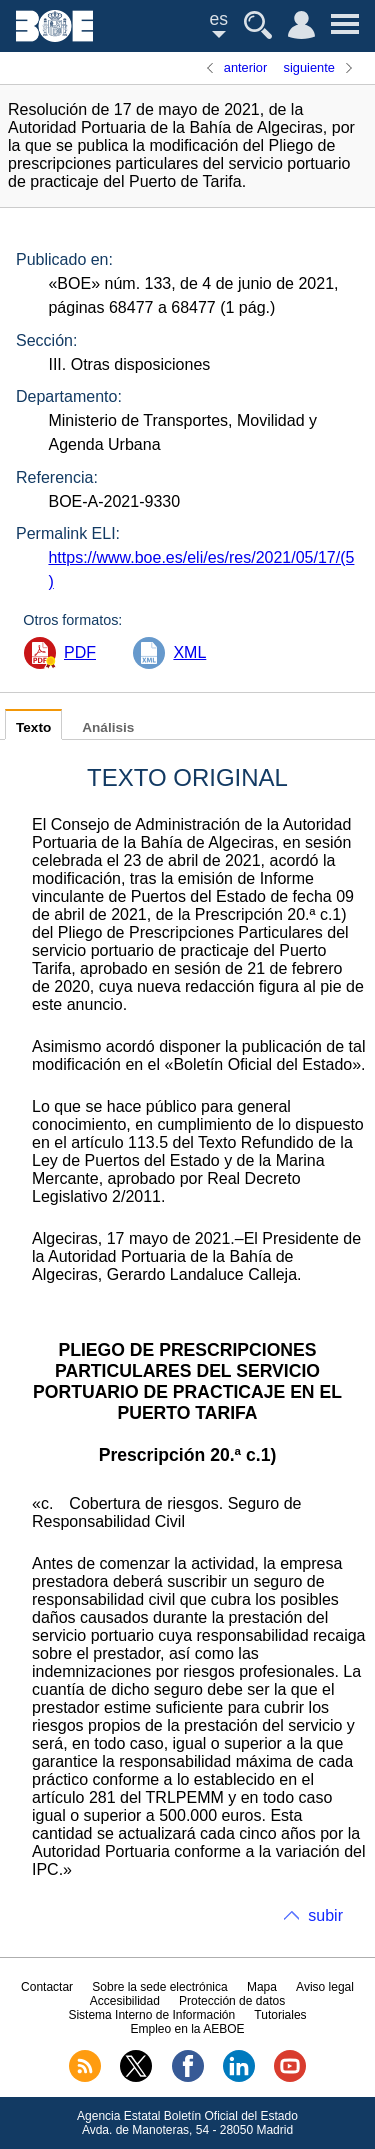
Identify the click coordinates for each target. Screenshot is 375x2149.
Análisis (108, 727)
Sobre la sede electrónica (159, 1987)
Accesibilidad (125, 2001)
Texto (33, 727)
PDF (80, 652)
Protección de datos (232, 2001)
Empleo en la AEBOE (187, 2029)
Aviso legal (325, 1987)
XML (189, 652)
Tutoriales (280, 2015)
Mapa (262, 1987)
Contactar (47, 1987)
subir (325, 1915)
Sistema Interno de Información (151, 2015)
